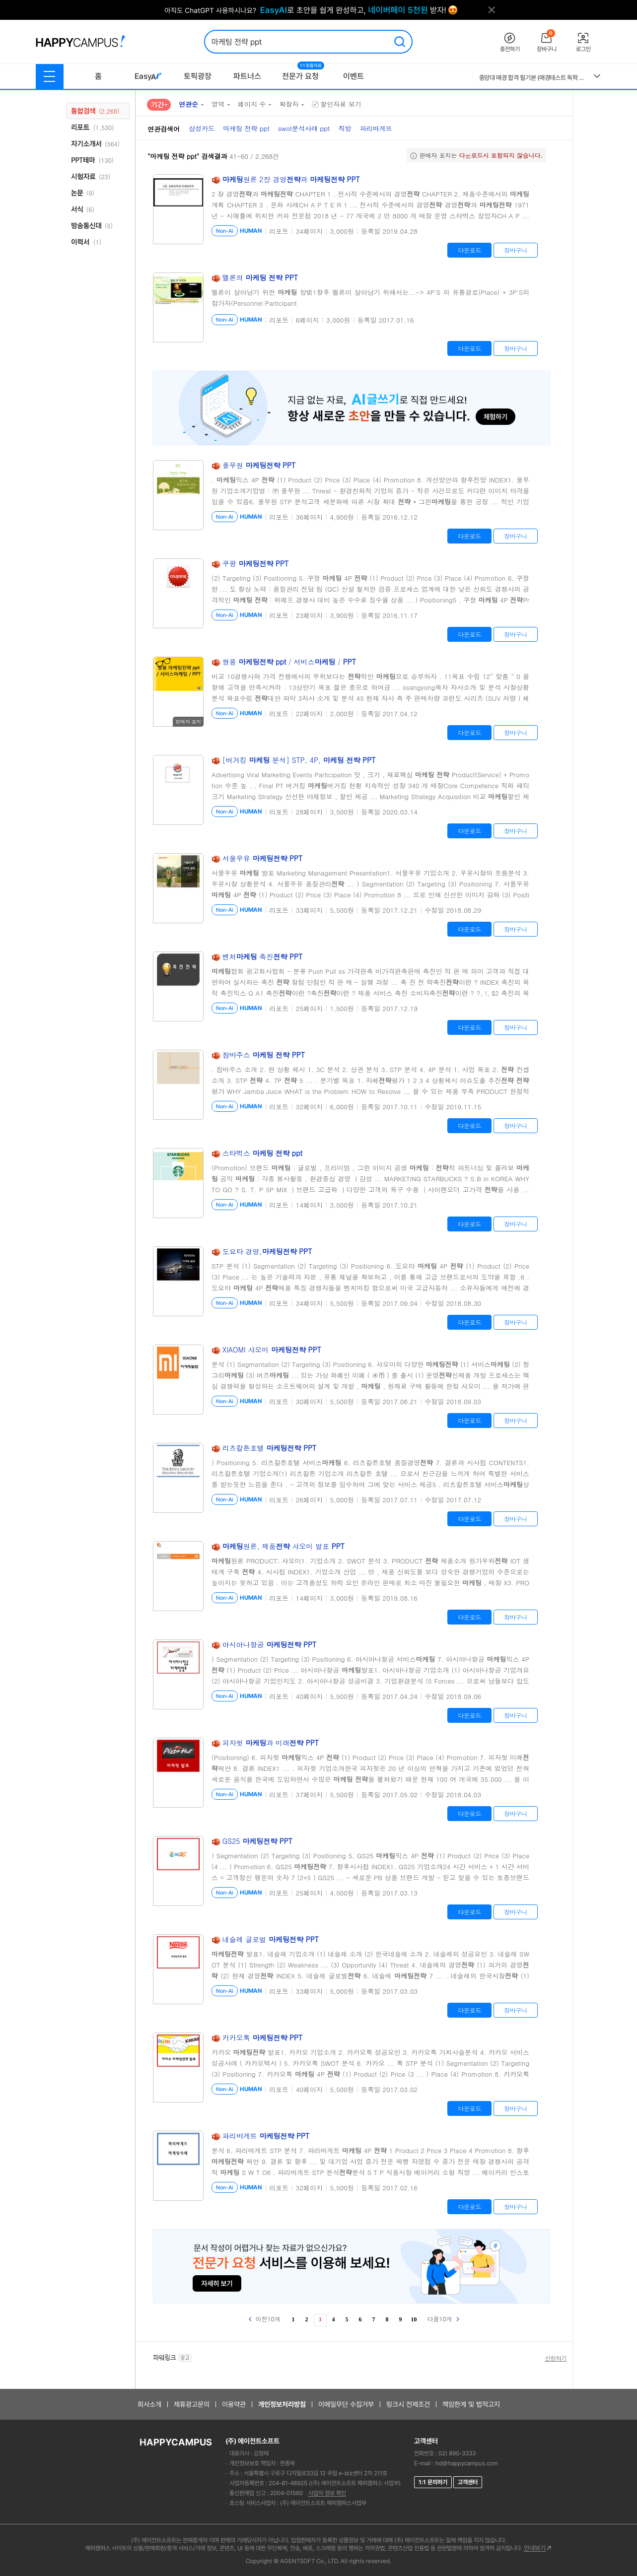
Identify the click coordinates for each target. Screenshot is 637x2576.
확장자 (288, 104)
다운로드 (469, 250)
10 (414, 2319)
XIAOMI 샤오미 (271, 1350)
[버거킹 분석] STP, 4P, (299, 760)
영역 (218, 104)
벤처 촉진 (262, 956)
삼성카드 (201, 128)
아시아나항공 (269, 1644)
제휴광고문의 (192, 2404)
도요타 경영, (267, 1251)
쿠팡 (255, 563)
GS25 (257, 1841)
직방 (344, 128)
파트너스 (247, 76)
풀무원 (259, 465)
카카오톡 (262, 2037)
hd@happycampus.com (466, 2463)
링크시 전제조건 (408, 2404)
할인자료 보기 (336, 104)
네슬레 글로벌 (270, 1939)
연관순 (188, 104)
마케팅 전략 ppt (246, 128)
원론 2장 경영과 (291, 179)
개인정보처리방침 (282, 2404)
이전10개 (265, 2318)
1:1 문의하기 (433, 2482)
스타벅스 (262, 1153)
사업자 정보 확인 (327, 2493)
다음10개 (443, 2318)
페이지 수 (252, 104)
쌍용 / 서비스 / (289, 662)
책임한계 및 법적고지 (471, 2404)
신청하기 (555, 2358)
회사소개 (149, 2404)
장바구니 (515, 250)
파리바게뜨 (376, 128)
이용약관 (234, 2404)
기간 (157, 104)
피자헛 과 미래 (270, 1743)
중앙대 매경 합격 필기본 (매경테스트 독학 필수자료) (532, 77)
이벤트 (353, 76)
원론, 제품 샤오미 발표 (283, 1546)
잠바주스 (263, 1055)
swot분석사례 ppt (304, 128)
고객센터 (468, 2482)
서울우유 (262, 858)
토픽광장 (198, 76)
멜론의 (260, 277)
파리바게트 (266, 2136)
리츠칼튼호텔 (269, 1448)
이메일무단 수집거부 (346, 2404)
